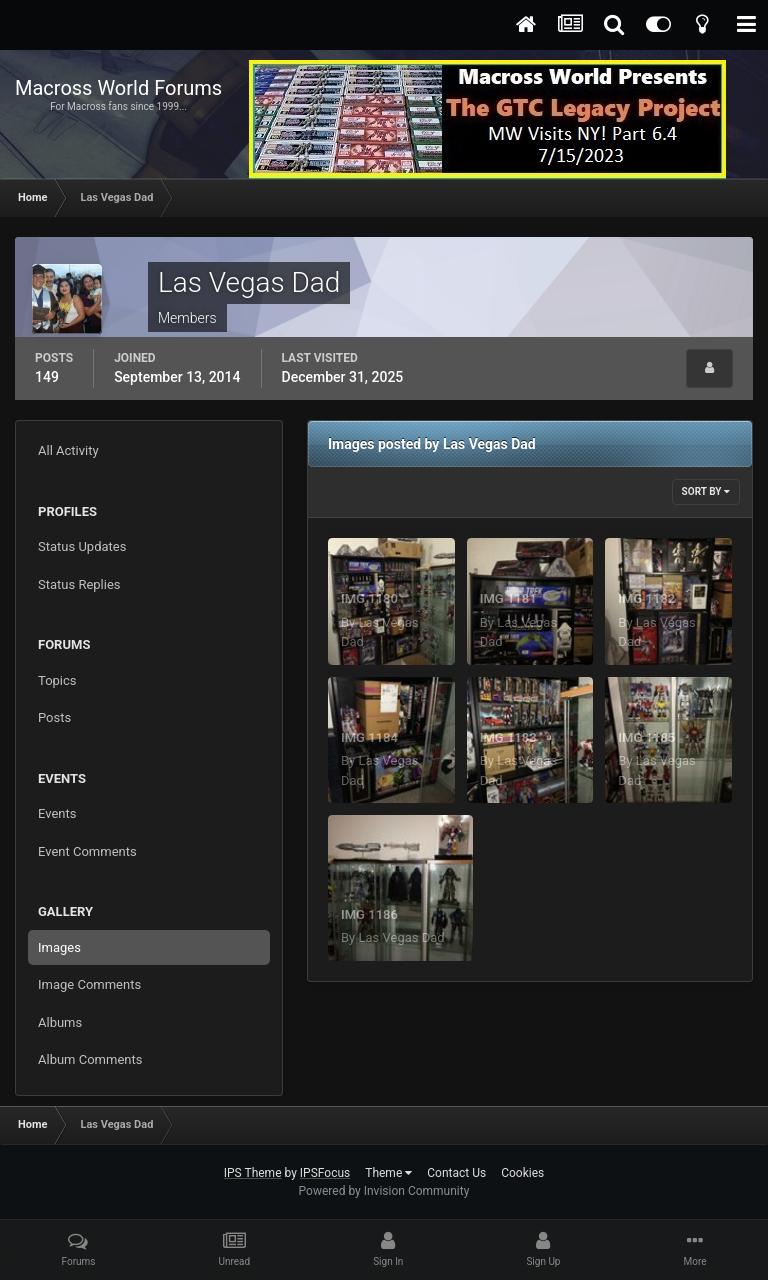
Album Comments (90, 1059)
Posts (54, 717)
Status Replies (79, 584)
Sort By (706, 491)
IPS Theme (253, 1173)
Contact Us (456, 1173)
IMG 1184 (369, 737)
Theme (388, 1173)
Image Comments (89, 984)
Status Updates (82, 546)
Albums (60, 1022)
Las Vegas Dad (401, 937)
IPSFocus (325, 1173)
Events (57, 813)
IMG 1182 (646, 598)
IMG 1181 (508, 598)
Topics (57, 680)
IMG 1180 (369, 598)
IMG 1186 (369, 914)
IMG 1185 (646, 737)
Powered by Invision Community (384, 1191)
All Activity (68, 450)
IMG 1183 (508, 737)
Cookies (522, 1173)
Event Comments (87, 851)
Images (59, 947)
